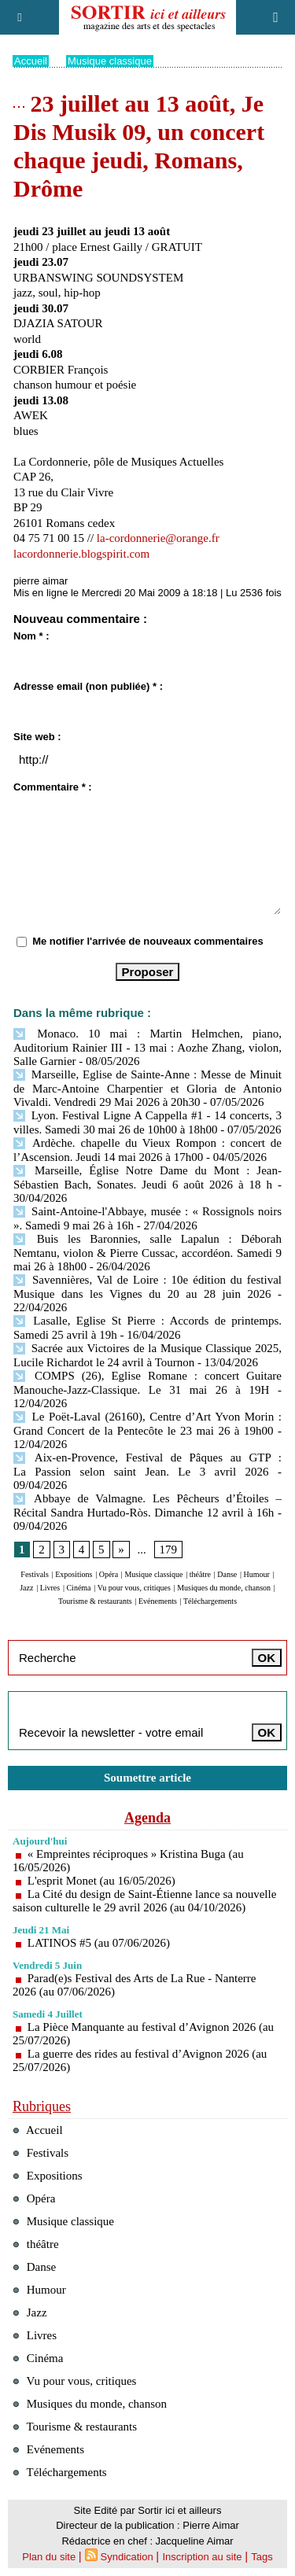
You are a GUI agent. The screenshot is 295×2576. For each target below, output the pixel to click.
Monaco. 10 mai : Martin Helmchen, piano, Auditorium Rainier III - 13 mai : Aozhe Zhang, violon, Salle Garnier (147, 1047)
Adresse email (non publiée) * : (88, 686)
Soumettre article (147, 1777)
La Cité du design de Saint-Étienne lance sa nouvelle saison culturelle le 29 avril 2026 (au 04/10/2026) (144, 1901)
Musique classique (110, 61)
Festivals (34, 1574)
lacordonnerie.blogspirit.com (81, 553)
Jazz (26, 1587)
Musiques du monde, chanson (224, 1587)
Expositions (73, 1574)
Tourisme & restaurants (95, 1601)
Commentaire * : (52, 787)
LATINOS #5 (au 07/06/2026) (99, 1943)
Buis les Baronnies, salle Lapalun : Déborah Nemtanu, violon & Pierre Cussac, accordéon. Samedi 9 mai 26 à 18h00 (147, 1253)
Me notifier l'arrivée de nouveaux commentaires (148, 941)
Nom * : (31, 636)
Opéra (108, 1574)
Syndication (127, 2557)
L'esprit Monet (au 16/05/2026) (101, 1880)
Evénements (157, 1601)
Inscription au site (202, 2557)
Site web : (37, 737)
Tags (261, 2557)
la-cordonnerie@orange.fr (158, 538)
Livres (50, 1587)
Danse (227, 1574)
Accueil (30, 61)
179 (169, 1549)
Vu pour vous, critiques (134, 1587)
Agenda (147, 1818)
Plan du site (49, 2557)
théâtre (200, 1574)
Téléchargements (210, 1601)
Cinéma (78, 1587)
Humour (257, 1574)
